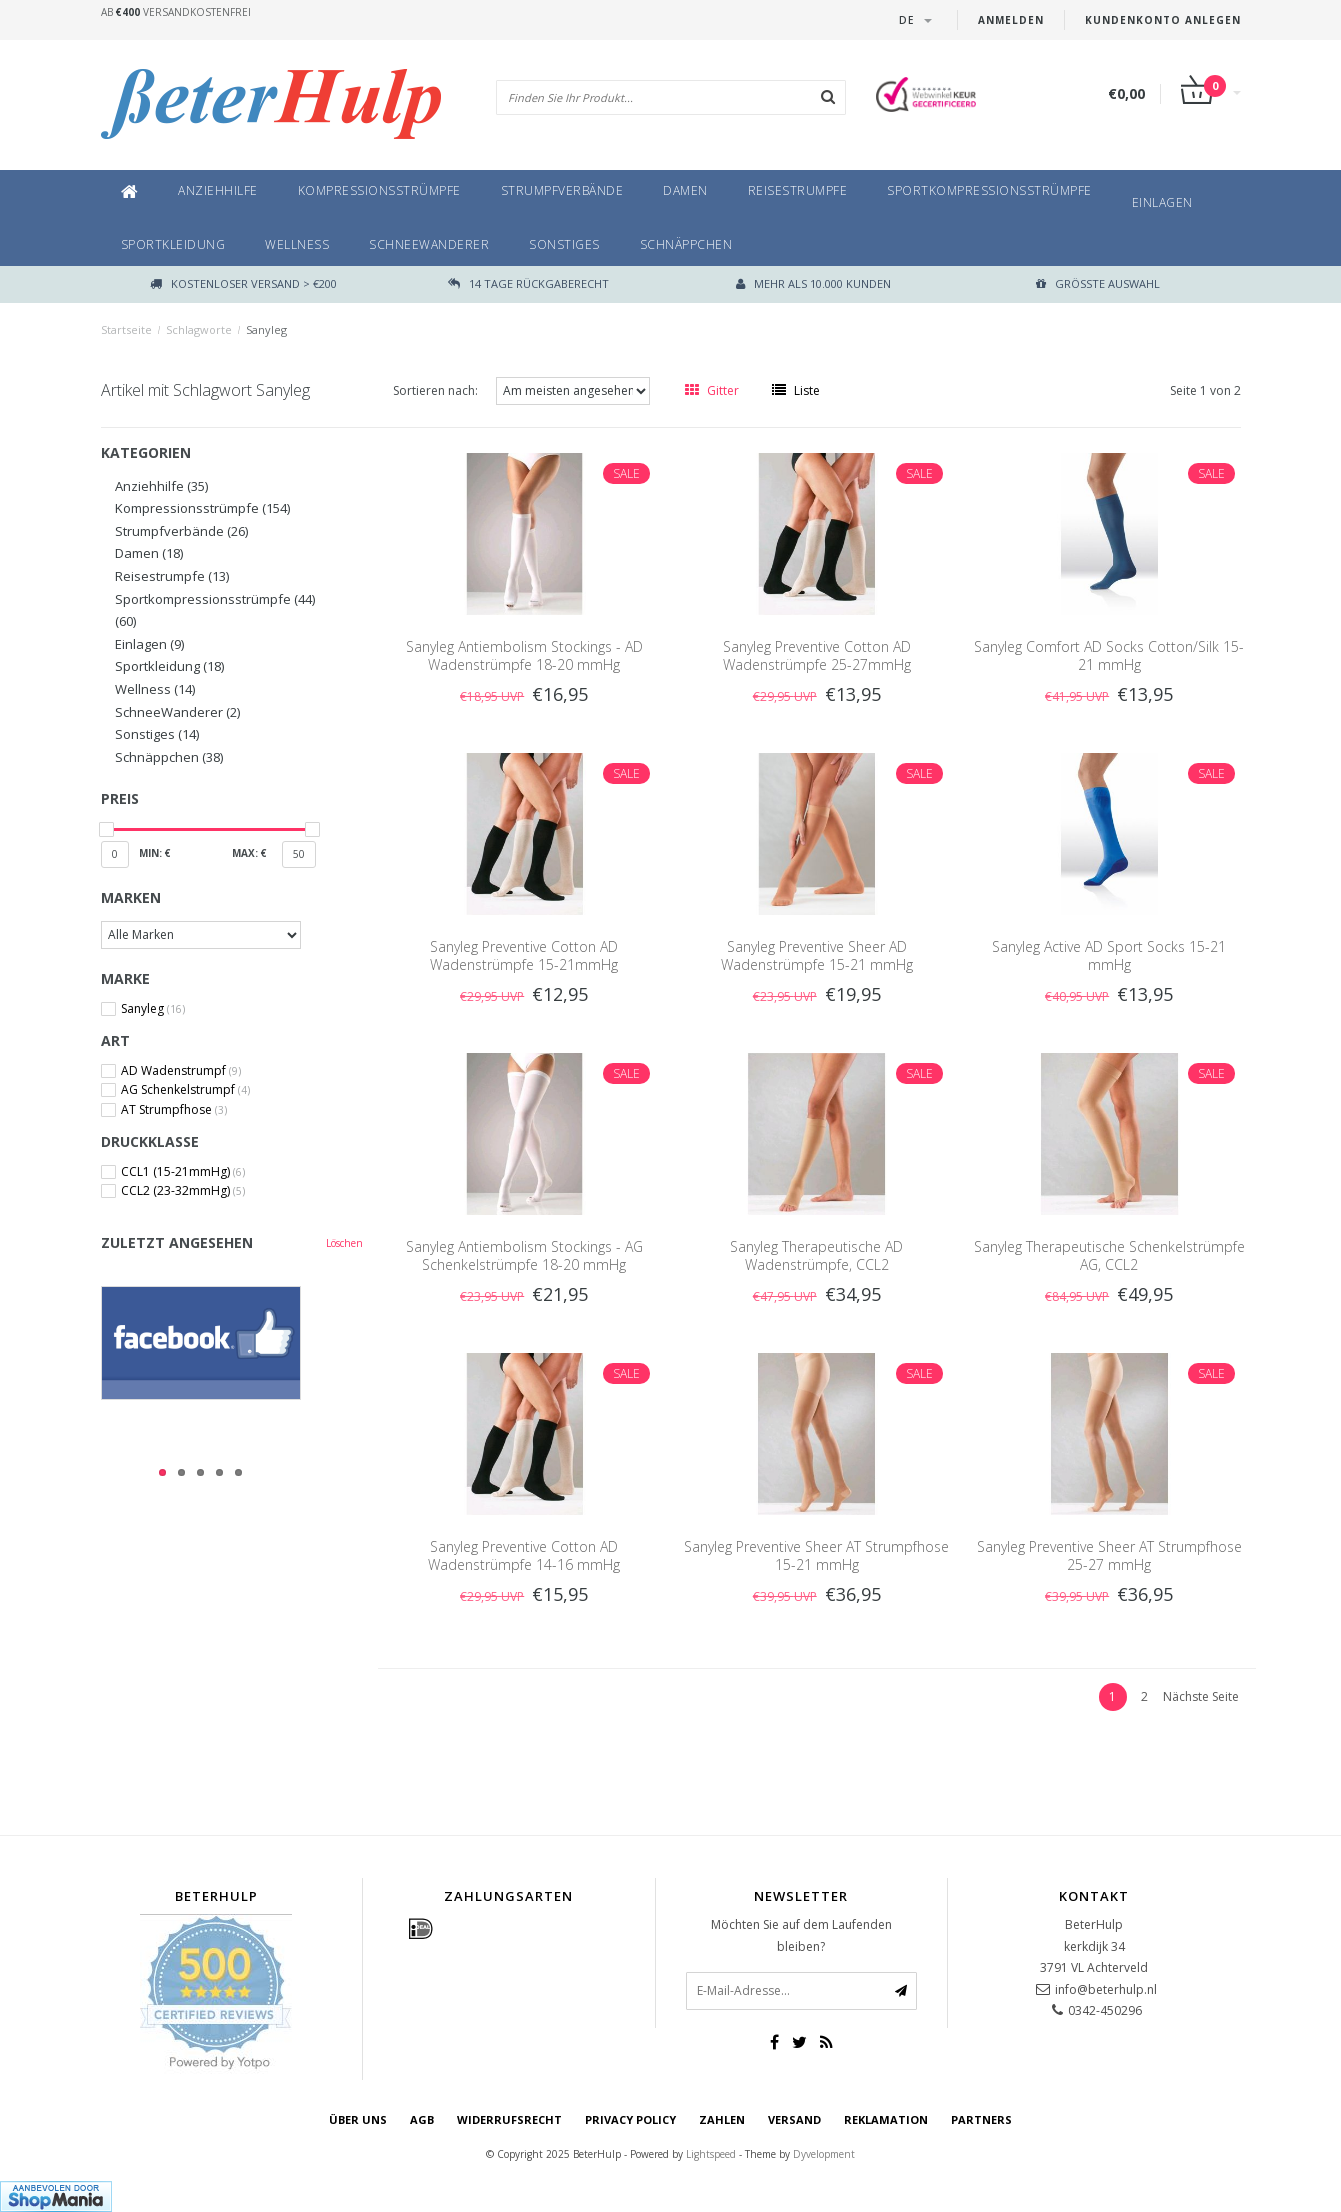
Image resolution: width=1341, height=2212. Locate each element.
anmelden (1011, 20)
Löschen (344, 1243)
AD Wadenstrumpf (181, 1071)
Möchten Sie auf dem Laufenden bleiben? (801, 1935)
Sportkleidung (173, 244)
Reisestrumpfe (798, 190)
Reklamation (886, 2119)
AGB (422, 2119)
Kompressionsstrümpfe (379, 190)
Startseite (126, 329)
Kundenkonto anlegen (1163, 20)
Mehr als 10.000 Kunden (813, 283)
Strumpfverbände (562, 190)
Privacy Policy (630, 2119)
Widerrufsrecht (509, 2119)
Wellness (297, 244)
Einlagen (1162, 202)
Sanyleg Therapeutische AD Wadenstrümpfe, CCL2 (816, 1255)
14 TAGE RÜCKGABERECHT (528, 283)
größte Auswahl (1098, 283)
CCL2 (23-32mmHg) (183, 1191)
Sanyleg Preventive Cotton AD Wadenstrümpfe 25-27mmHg (817, 655)
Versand (794, 2119)
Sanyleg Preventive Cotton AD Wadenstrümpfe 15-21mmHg (524, 955)
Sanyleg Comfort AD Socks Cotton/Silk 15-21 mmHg (1109, 655)
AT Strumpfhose (174, 1110)
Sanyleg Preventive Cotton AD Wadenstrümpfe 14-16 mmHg (524, 1555)
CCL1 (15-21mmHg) (183, 1172)
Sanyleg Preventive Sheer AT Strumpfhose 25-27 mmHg (1109, 1555)
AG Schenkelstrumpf (185, 1090)
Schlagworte (199, 329)
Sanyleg (266, 329)
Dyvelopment (824, 2154)
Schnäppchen (686, 244)
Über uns (358, 2119)
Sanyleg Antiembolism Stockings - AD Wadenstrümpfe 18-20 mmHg (524, 655)
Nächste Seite (1201, 1696)
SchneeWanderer (429, 244)
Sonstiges (564, 244)
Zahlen (722, 2119)
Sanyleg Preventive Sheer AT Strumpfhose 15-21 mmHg (816, 1555)
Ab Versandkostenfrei (176, 12)
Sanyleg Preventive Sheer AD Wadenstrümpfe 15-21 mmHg (817, 955)
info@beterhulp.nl (1106, 1989)
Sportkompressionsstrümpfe (989, 190)
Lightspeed (711, 2154)
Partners (981, 2119)
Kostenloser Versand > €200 (243, 283)
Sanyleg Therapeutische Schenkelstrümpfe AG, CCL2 (1109, 1255)
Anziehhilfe (218, 190)
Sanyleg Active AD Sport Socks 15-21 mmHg (1109, 955)
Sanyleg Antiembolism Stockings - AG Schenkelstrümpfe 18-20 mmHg (524, 1255)
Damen (685, 190)
